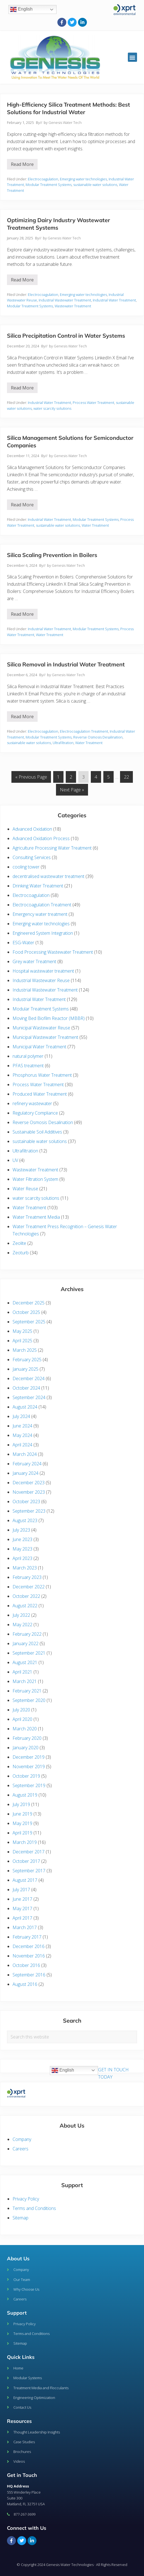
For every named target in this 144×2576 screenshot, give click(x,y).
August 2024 (25, 1407)
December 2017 (29, 1852)
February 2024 (27, 1464)
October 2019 (26, 1776)
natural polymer (28, 1056)
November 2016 (29, 1956)
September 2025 (29, 1322)
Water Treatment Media (36, 1217)
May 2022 (22, 1624)
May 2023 (22, 1549)
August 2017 (25, 1880)
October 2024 (26, 1388)
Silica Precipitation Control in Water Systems (66, 335)
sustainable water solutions (95, 184)
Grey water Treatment (34, 961)
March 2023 (25, 1568)
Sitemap (20, 2218)
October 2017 (26, 1861)
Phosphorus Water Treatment (42, 1075)
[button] (132, 57)
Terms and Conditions (34, 2208)
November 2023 (29, 1492)
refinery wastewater (32, 1103)
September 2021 (29, 1653)
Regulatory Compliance (35, 1113)
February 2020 (27, 1738)
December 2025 (29, 1303)
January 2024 (25, 1473)
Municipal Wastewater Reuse (41, 1028)
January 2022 (25, 1643)
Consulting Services (32, 857)
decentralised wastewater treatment (48, 876)
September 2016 (29, 1975)
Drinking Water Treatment (38, 886)
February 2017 (27, 1937)
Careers (20, 2149)
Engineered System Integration (43, 933)
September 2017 (29, 1871)
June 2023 (22, 1539)
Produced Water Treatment (40, 1094)
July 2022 (21, 1615)
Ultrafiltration (63, 742)
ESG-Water (23, 942)
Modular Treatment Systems (49, 184)
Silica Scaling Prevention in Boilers (52, 554)
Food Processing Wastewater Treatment (53, 952)
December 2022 (29, 1587)
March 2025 (25, 1350)
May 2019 (22, 1823)
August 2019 (25, 1795)
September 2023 (29, 1511)
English (21, 9)
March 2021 (25, 1681)
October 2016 (26, 1965)
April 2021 (22, 1672)
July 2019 (21, 1804)
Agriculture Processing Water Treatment (52, 848)
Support (17, 2313)
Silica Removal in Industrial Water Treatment (66, 664)
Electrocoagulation (43, 178)
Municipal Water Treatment (39, 1047)
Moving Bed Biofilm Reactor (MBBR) (49, 1018)
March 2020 (25, 1729)
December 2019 (29, 1757)
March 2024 (25, 1454)
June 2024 (22, 1426)
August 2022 (25, 1606)
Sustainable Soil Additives (37, 1132)
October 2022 (26, 1596)
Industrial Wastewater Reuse (41, 980)
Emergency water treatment (40, 914)
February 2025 (27, 1359)
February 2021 (27, 1691)
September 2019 (29, 1785)
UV (15, 1160)
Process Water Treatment (93, 402)
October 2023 (26, 1501)
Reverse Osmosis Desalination (98, 737)
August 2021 (25, 1662)
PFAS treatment (28, 1066)
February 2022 (27, 1634)
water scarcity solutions (52, 408)
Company (22, 2139)
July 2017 (21, 1889)
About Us (18, 2258)
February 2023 (27, 1577)
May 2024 (22, 1435)
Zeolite (19, 1243)
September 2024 (29, 1397)
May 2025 (22, 1331)
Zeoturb (21, 1253)
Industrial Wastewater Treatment (65, 300)
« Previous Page (31, 775)
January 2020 (25, 1748)
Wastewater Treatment (73, 305)
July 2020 (21, 1710)
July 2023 (21, 1530)
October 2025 (26, 1312)
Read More (24, 163)
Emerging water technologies (83, 178)
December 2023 (29, 1483)
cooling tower (26, 867)
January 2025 (25, 1369)
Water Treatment (95, 525)
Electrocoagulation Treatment (84, 731)
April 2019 (22, 1833)
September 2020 (29, 1700)
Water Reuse (25, 1189)
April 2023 (22, 1558)
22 (128, 775)
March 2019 (25, 1842)
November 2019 (29, 1766)
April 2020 (22, 1719)
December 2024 (29, 1378)
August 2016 (25, 1984)
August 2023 (25, 1520)
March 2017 (25, 1927)
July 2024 (21, 1416)
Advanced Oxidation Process (41, 838)
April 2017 (22, 1918)
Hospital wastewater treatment (43, 971)
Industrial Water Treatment (114, 300)
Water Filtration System (35, 1179)
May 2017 (22, 1908)
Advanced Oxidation (32, 829)
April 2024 (22, 1445)
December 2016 (29, 1946)
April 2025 (22, 1341)
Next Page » (72, 788)
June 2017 (22, 1899)
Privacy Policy (26, 2199)
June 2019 (22, 1814)
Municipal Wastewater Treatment (45, 1037)
